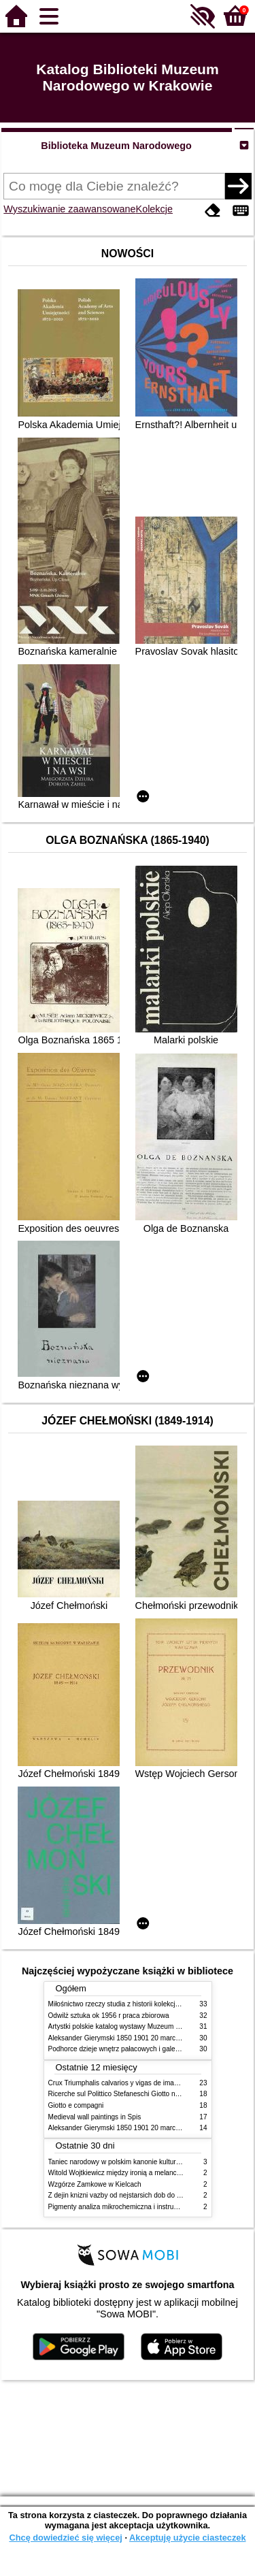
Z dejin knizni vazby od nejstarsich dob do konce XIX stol (134, 2195)
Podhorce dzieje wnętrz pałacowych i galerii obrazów (128, 2049)
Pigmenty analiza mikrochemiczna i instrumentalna (125, 2207)
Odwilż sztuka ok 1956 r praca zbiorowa (108, 2015)
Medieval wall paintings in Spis (94, 2117)
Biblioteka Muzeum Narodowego (116, 145)
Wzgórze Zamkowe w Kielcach (94, 2184)
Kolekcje (154, 208)
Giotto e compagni (76, 2105)
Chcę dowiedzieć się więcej (65, 2537)
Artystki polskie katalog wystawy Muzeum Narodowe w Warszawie (148, 2026)
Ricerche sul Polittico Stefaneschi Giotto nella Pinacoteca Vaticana (149, 2094)
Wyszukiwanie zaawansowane (69, 208)
